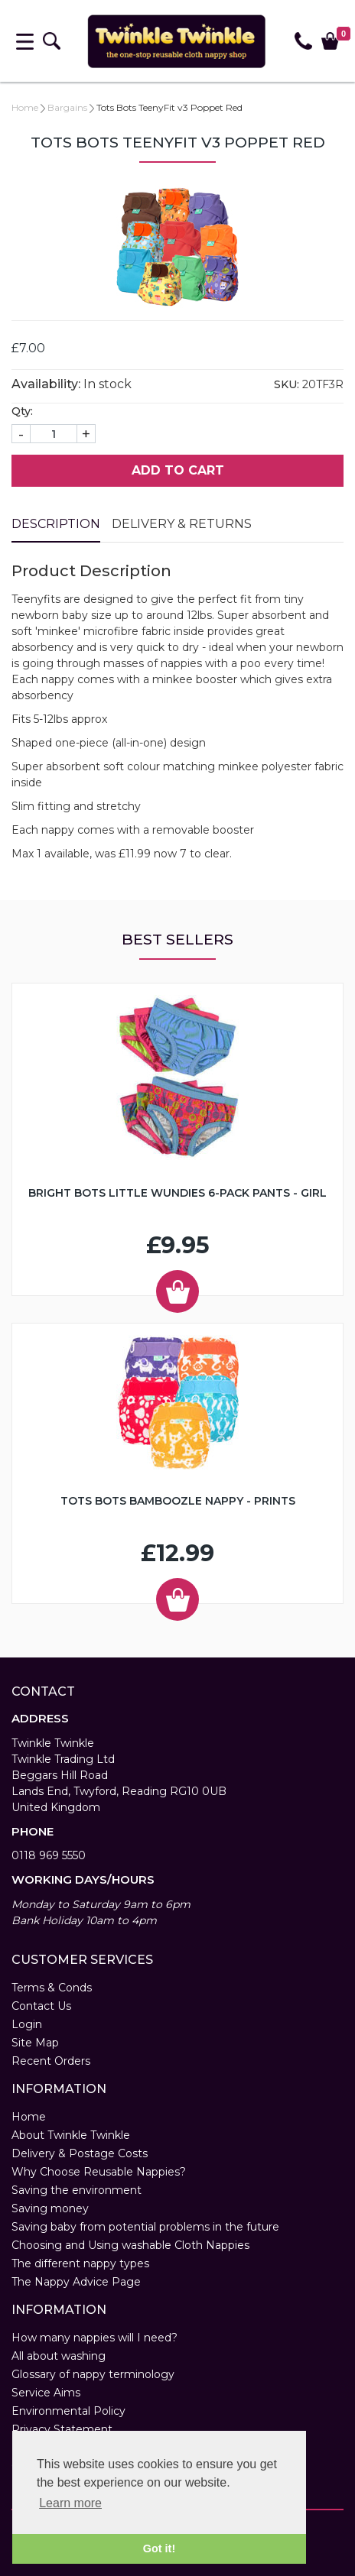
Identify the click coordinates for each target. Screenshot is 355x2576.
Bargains (67, 107)
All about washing (58, 2356)
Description (55, 524)
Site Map (35, 2042)
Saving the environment (76, 2190)
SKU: (286, 384)
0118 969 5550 (48, 1855)
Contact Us (41, 2006)
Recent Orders (50, 2061)
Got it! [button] (159, 2548)
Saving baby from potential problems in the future (145, 2227)
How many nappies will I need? (94, 2337)
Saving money (50, 2208)
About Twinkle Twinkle (70, 2135)
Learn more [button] (70, 2503)
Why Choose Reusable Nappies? (98, 2172)
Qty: (22, 411)
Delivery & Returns (182, 524)
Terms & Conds (51, 1987)
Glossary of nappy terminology (92, 2374)
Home (24, 107)
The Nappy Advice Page (76, 2282)
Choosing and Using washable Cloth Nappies (130, 2245)
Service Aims (45, 2392)
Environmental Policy (68, 2411)
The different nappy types (80, 2263)
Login (26, 2024)
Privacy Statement (61, 2429)
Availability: (45, 384)
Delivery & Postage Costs (79, 2153)
